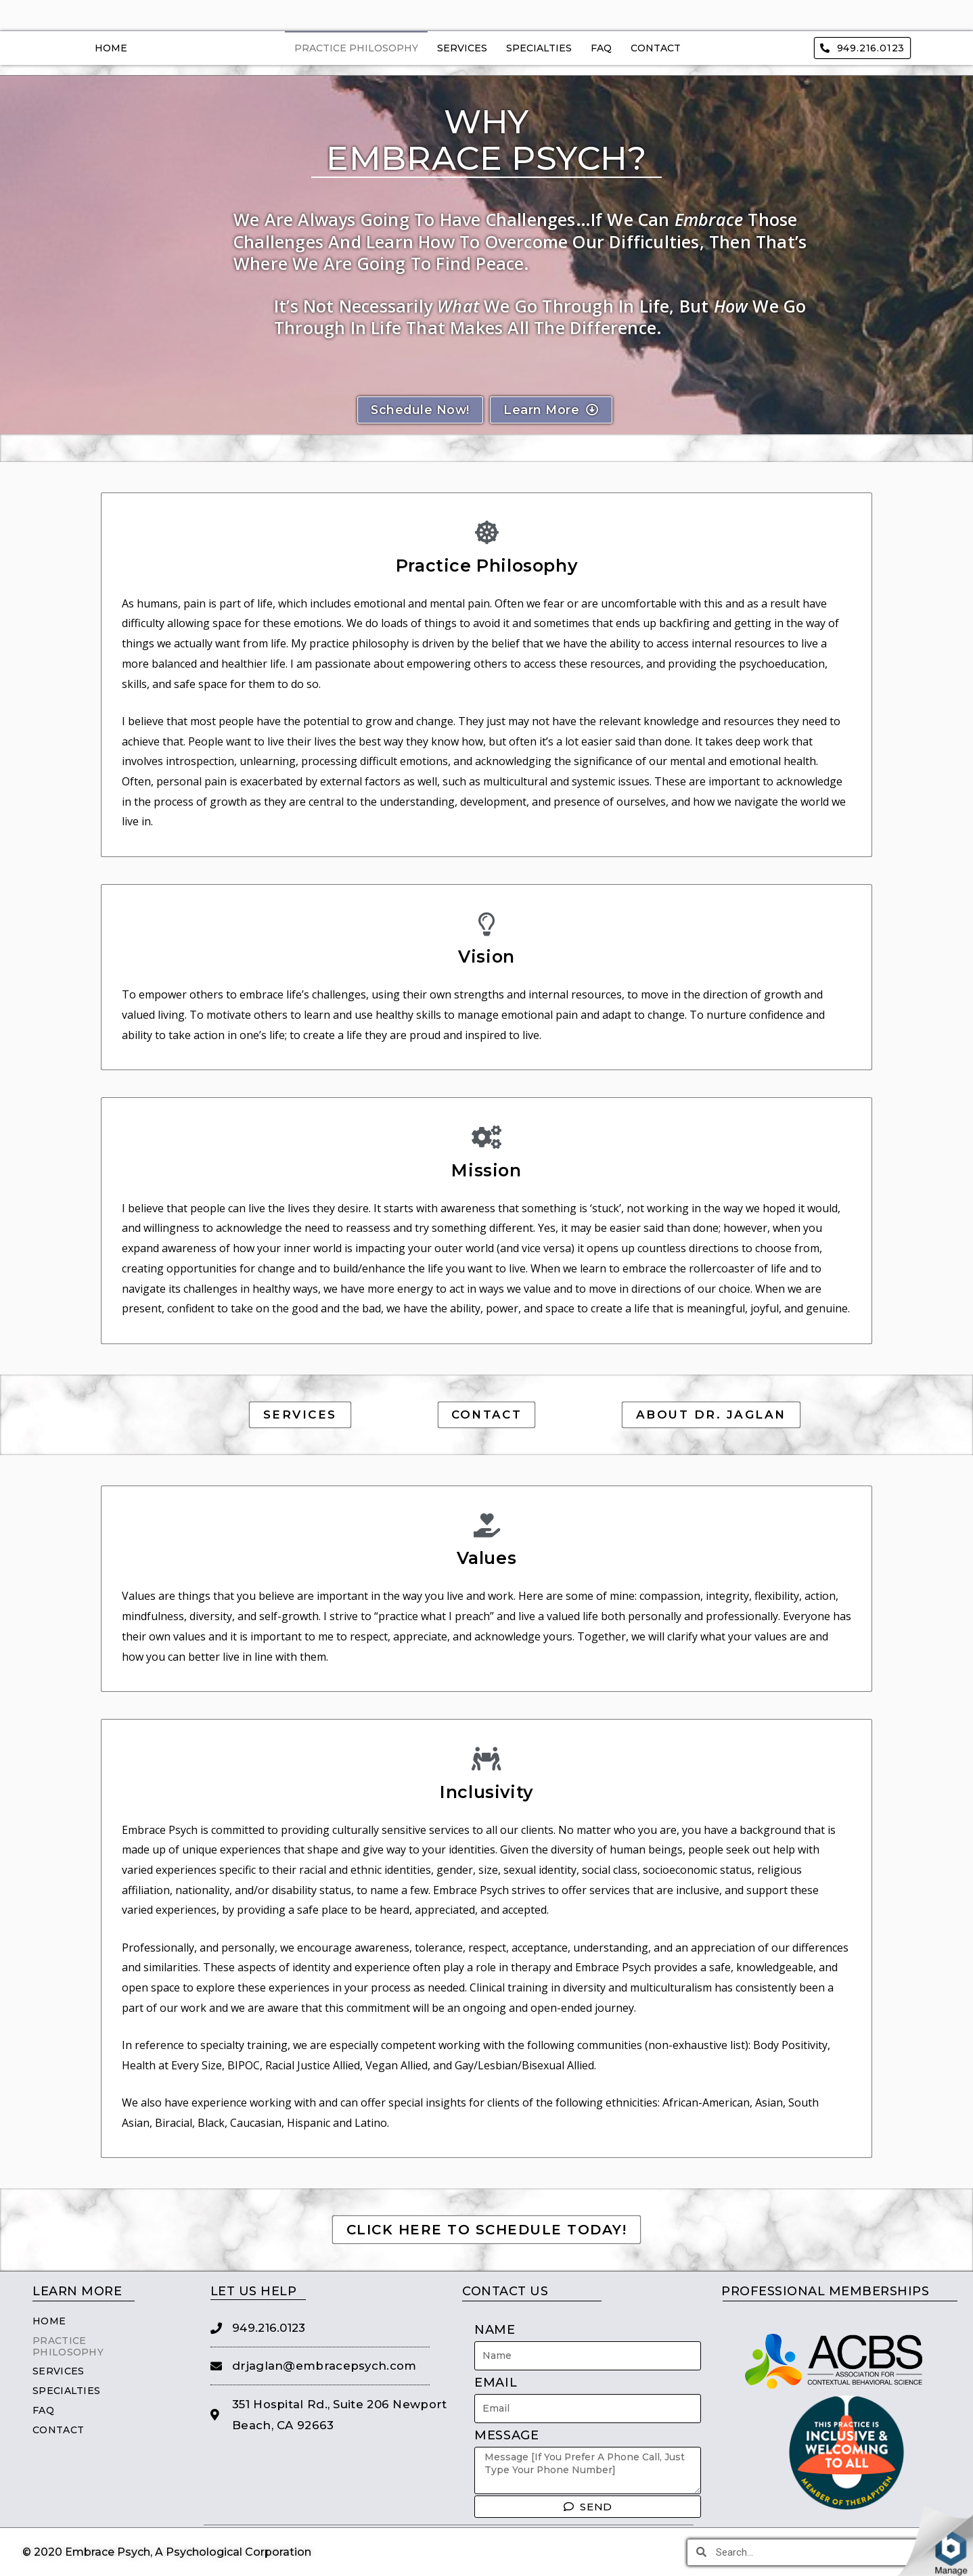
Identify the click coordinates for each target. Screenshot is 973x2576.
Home (111, 48)
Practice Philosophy (356, 48)
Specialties (539, 48)
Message (506, 2435)
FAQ (601, 48)
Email (495, 2382)
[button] (862, 48)
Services (462, 48)
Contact (656, 48)
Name (494, 2329)
